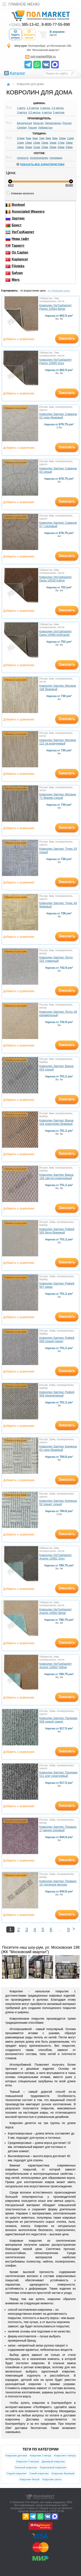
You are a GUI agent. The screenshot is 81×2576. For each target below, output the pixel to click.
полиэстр (23, 157)
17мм (61, 142)
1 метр (21, 108)
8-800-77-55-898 (56, 24)
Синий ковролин (39, 2473)
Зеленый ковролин (26, 2467)
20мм (28, 147)
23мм (44, 147)
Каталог (14, 73)
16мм (52, 142)
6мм (35, 138)
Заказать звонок (29, 34)
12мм (20, 142)
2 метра (45, 108)
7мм (41, 138)
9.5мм (21, 138)
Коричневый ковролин (53, 2467)
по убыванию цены (58, 290)
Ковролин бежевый (63, 2473)
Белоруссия (24, 123)
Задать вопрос (15, 34)
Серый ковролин (17, 2473)
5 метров (58, 112)
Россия (67, 123)
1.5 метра (33, 108)
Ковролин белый (29, 2479)
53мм (69, 147)
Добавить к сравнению (18, 339)
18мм (69, 142)
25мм (52, 147)
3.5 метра (34, 112)
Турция (32, 127)
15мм (44, 142)
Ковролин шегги (51, 2479)
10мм (62, 138)
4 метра (47, 112)
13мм (28, 142)
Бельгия (38, 123)
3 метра (22, 112)
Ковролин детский (16, 2455)
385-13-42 (24, 24)
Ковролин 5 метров (27, 2461)
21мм (36, 147)
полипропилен (39, 157)
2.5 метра (58, 108)
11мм (70, 138)
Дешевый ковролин (53, 2461)
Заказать (66, 338)
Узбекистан (45, 127)
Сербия (22, 127)
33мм (61, 147)
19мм (20, 147)
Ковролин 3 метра (40, 2455)
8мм (48, 138)
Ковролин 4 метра (64, 2455)
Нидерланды (53, 123)
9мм (54, 138)
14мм (36, 142)
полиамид (56, 157)
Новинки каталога (20, 193)
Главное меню (20, 4)
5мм (28, 138)
